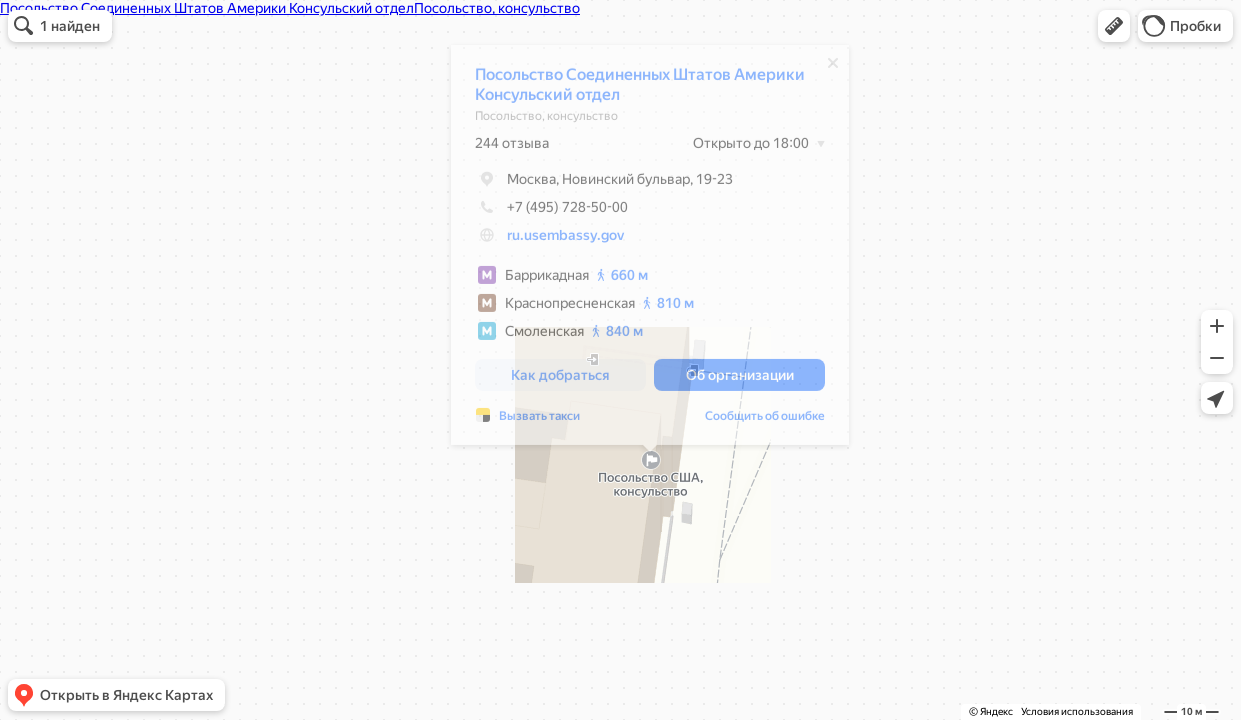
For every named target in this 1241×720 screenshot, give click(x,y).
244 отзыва (512, 148)
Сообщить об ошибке (765, 421)
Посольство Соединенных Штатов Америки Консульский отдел (640, 89)
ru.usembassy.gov (565, 240)
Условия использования (1077, 711)
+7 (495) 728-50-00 (551, 212)
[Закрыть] (833, 68)
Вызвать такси (539, 421)
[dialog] (650, 250)
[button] (1114, 26)
